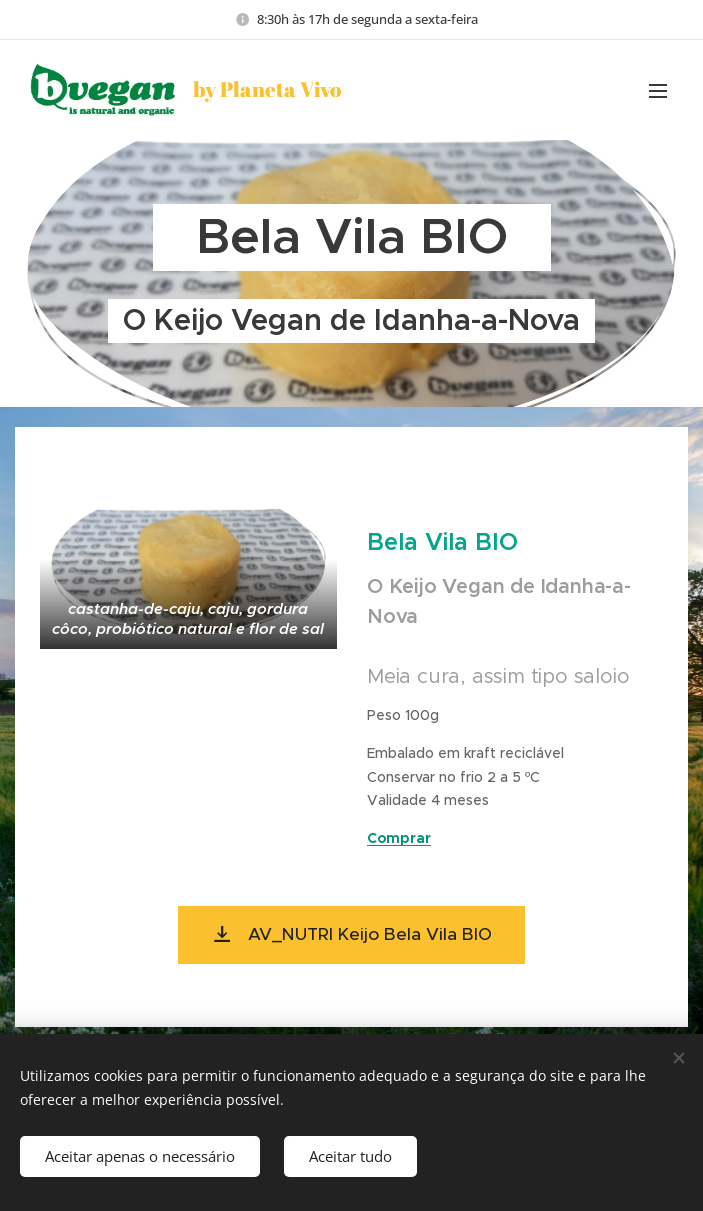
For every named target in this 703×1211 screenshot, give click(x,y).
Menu (658, 91)
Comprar (399, 838)
